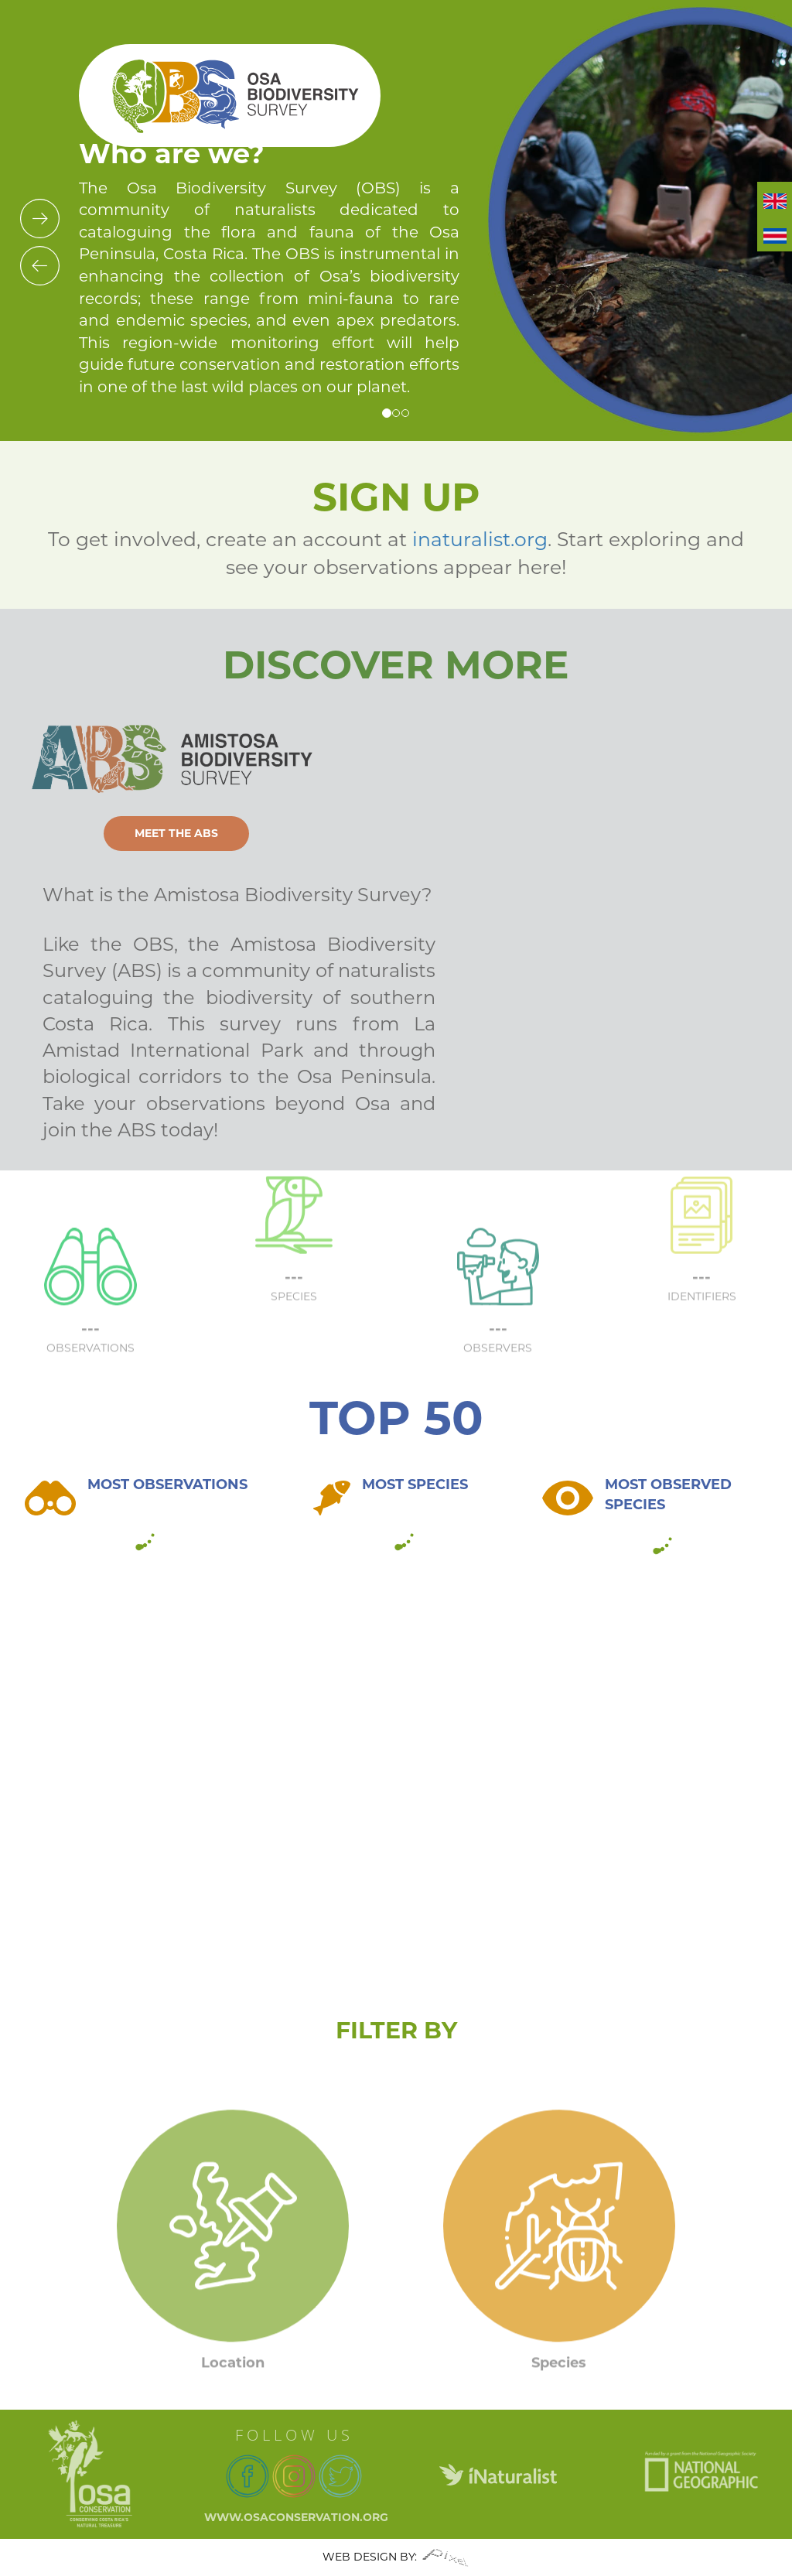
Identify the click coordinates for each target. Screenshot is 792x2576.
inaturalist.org (480, 539)
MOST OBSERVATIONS (167, 1484)
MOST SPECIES (415, 1484)
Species (558, 2389)
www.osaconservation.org (296, 2517)
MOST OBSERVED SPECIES (668, 1494)
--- (294, 1249)
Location (233, 2389)
